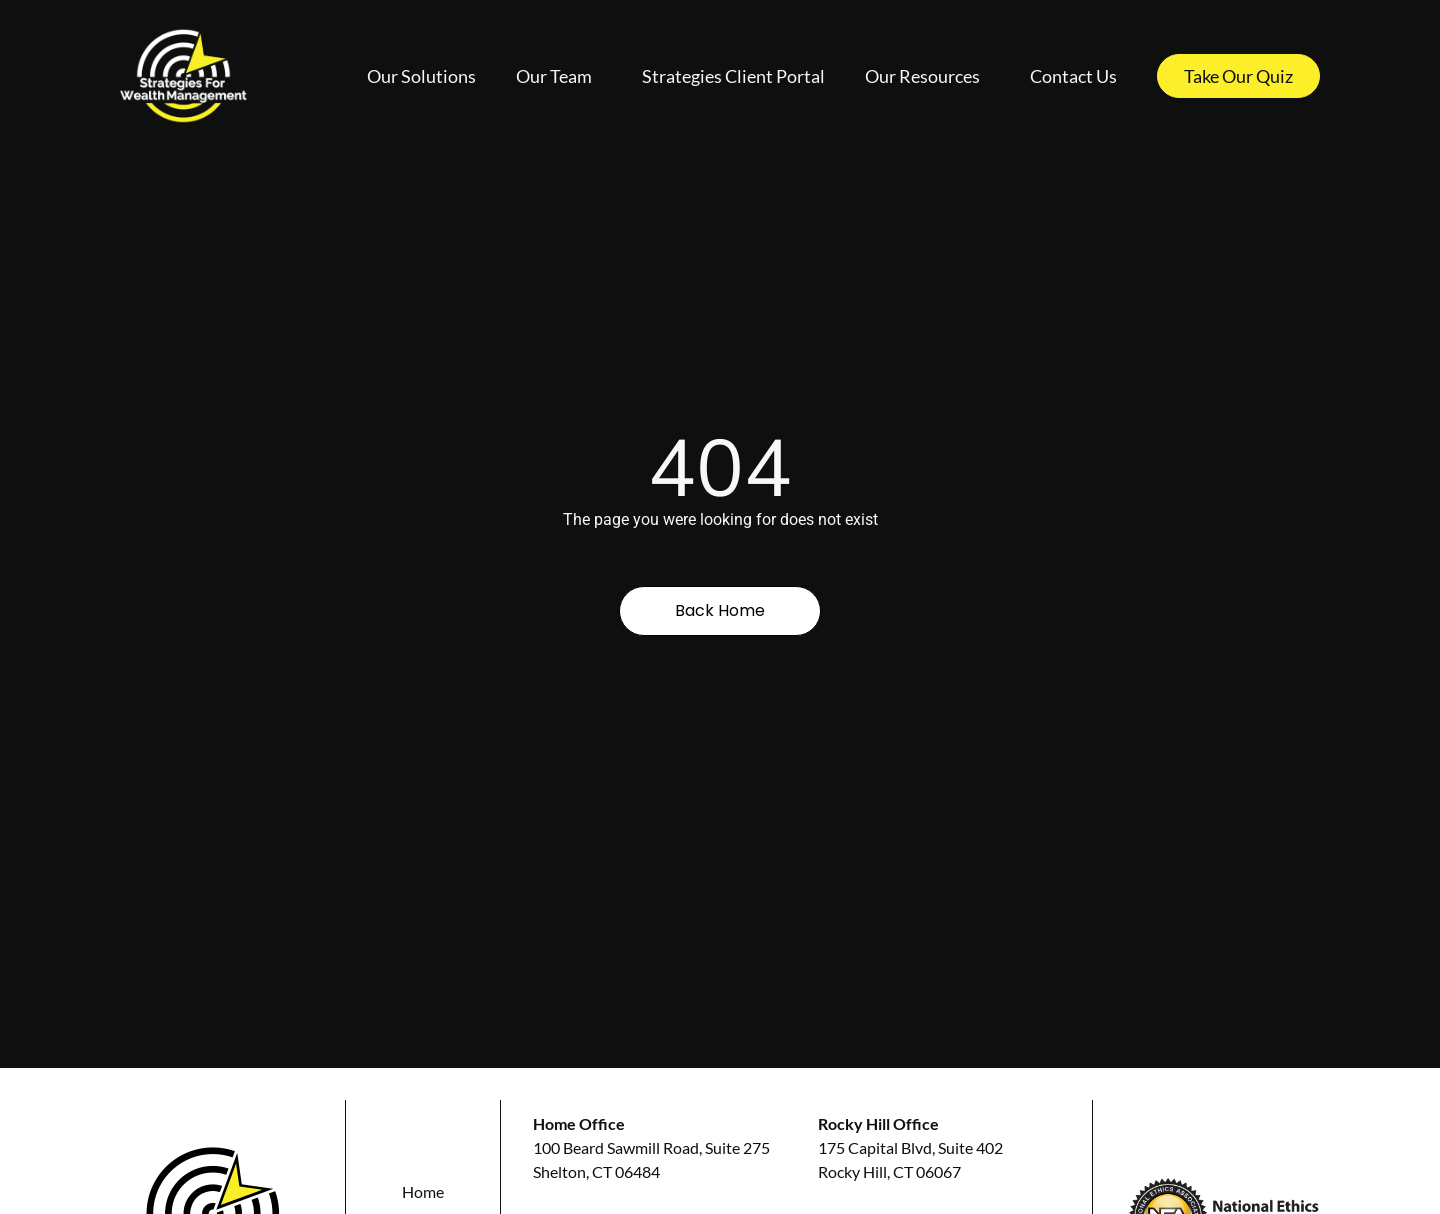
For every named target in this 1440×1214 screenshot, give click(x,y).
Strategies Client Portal (733, 76)
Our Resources (927, 76)
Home (423, 1191)
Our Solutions (421, 76)
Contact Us (1073, 76)
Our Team (559, 76)
